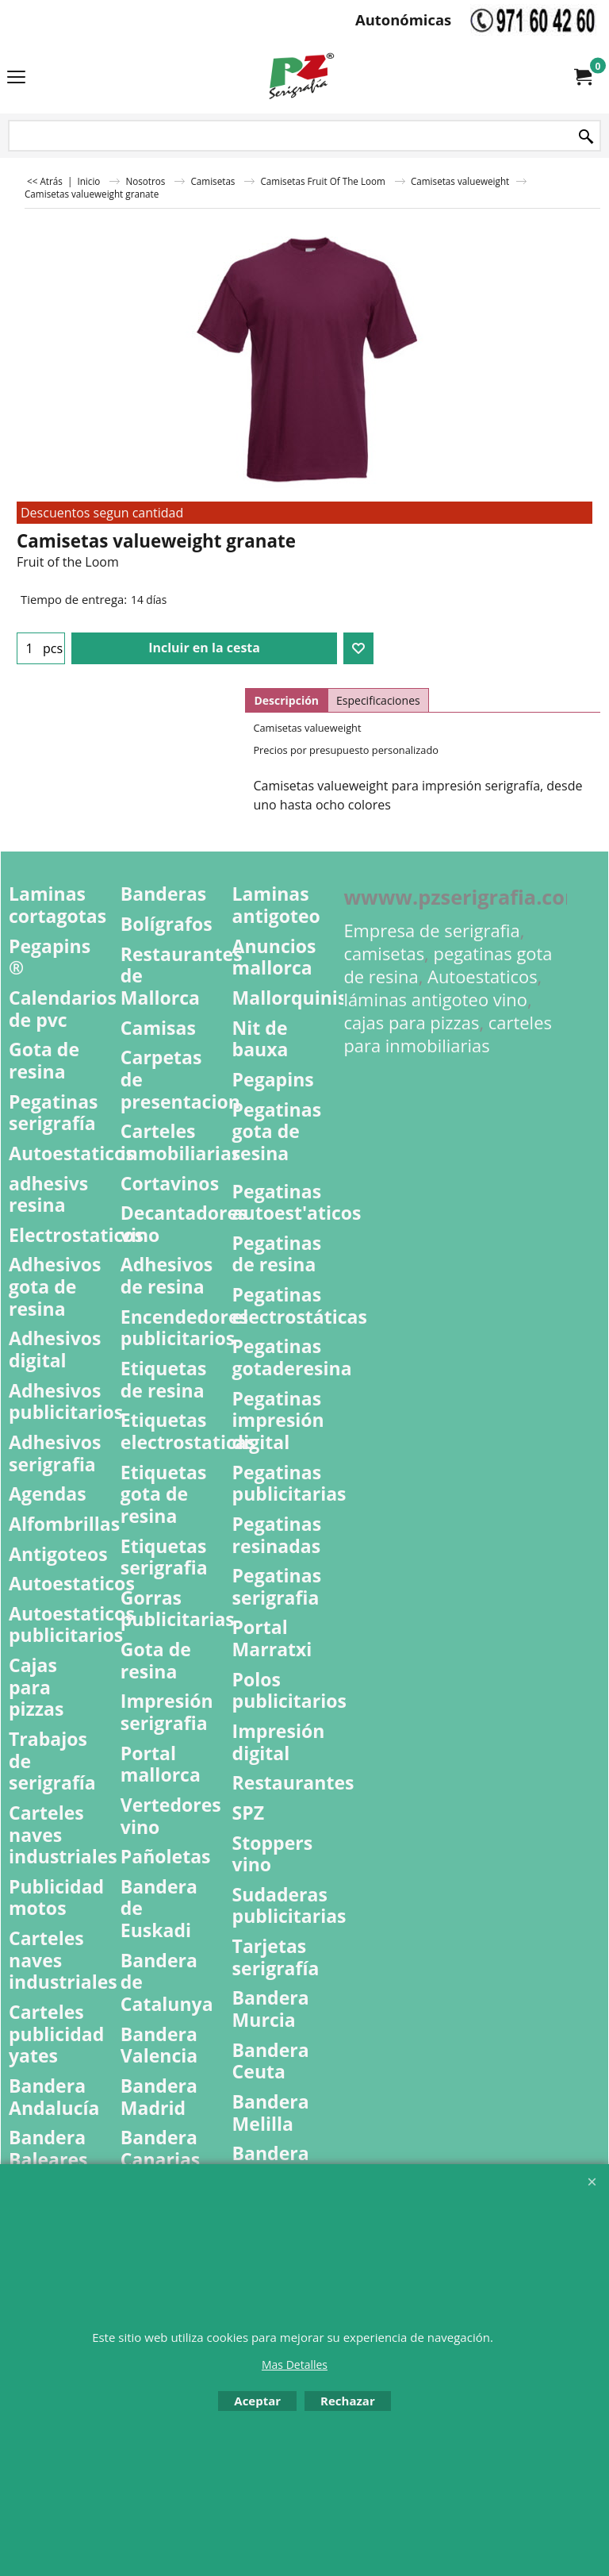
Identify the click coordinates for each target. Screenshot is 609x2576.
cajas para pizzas (411, 1022)
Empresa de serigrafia (431, 930)
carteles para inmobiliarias (447, 1034)
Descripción (286, 700)
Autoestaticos (482, 976)
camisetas (383, 953)
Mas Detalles (294, 2364)
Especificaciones (378, 700)
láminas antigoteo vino (435, 999)
